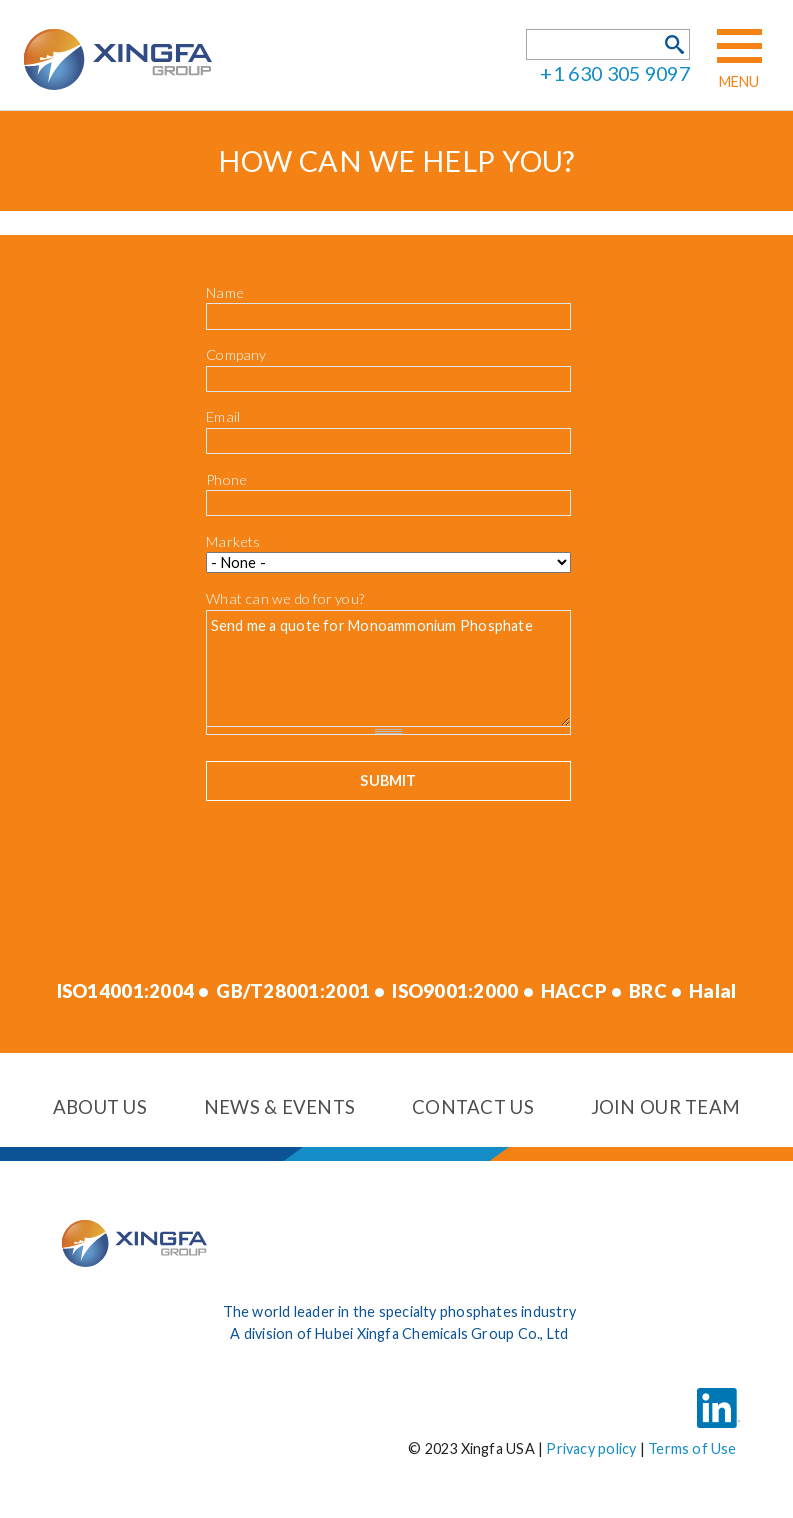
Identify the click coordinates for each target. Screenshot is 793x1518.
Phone (226, 479)
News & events (280, 1107)
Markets (233, 541)
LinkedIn (718, 1394)
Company (236, 354)
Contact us (473, 1107)
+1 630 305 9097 (614, 74)
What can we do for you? (285, 598)
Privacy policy (591, 1448)
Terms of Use (692, 1448)
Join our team (666, 1107)
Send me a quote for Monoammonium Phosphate (388, 668)
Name (225, 292)
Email (223, 416)
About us (100, 1107)
